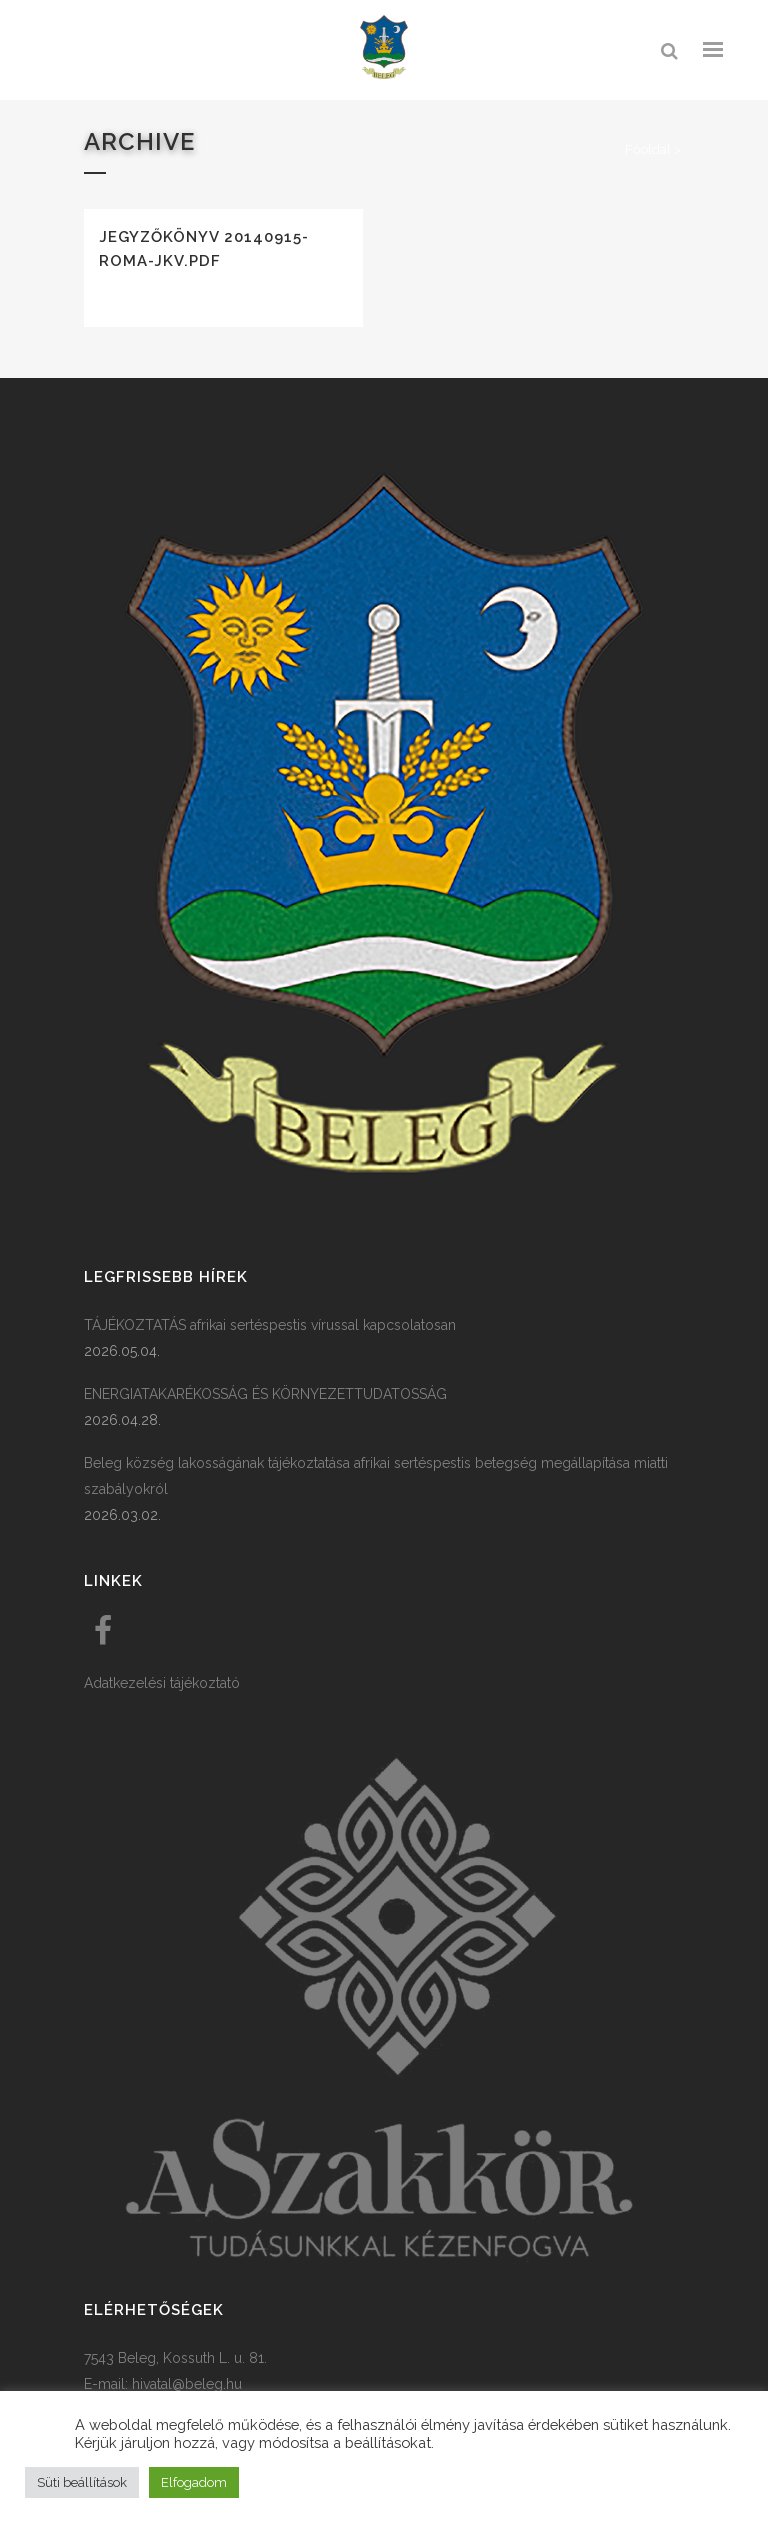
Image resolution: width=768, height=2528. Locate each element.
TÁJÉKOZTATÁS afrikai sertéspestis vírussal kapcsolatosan (270, 1325)
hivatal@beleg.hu (187, 2384)
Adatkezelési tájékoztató (162, 1683)
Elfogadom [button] (194, 2482)
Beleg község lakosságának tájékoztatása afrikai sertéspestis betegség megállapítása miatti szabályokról (376, 1476)
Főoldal (648, 149)
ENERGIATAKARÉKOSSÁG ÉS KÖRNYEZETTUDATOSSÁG (265, 1394)
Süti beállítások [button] (82, 2482)
